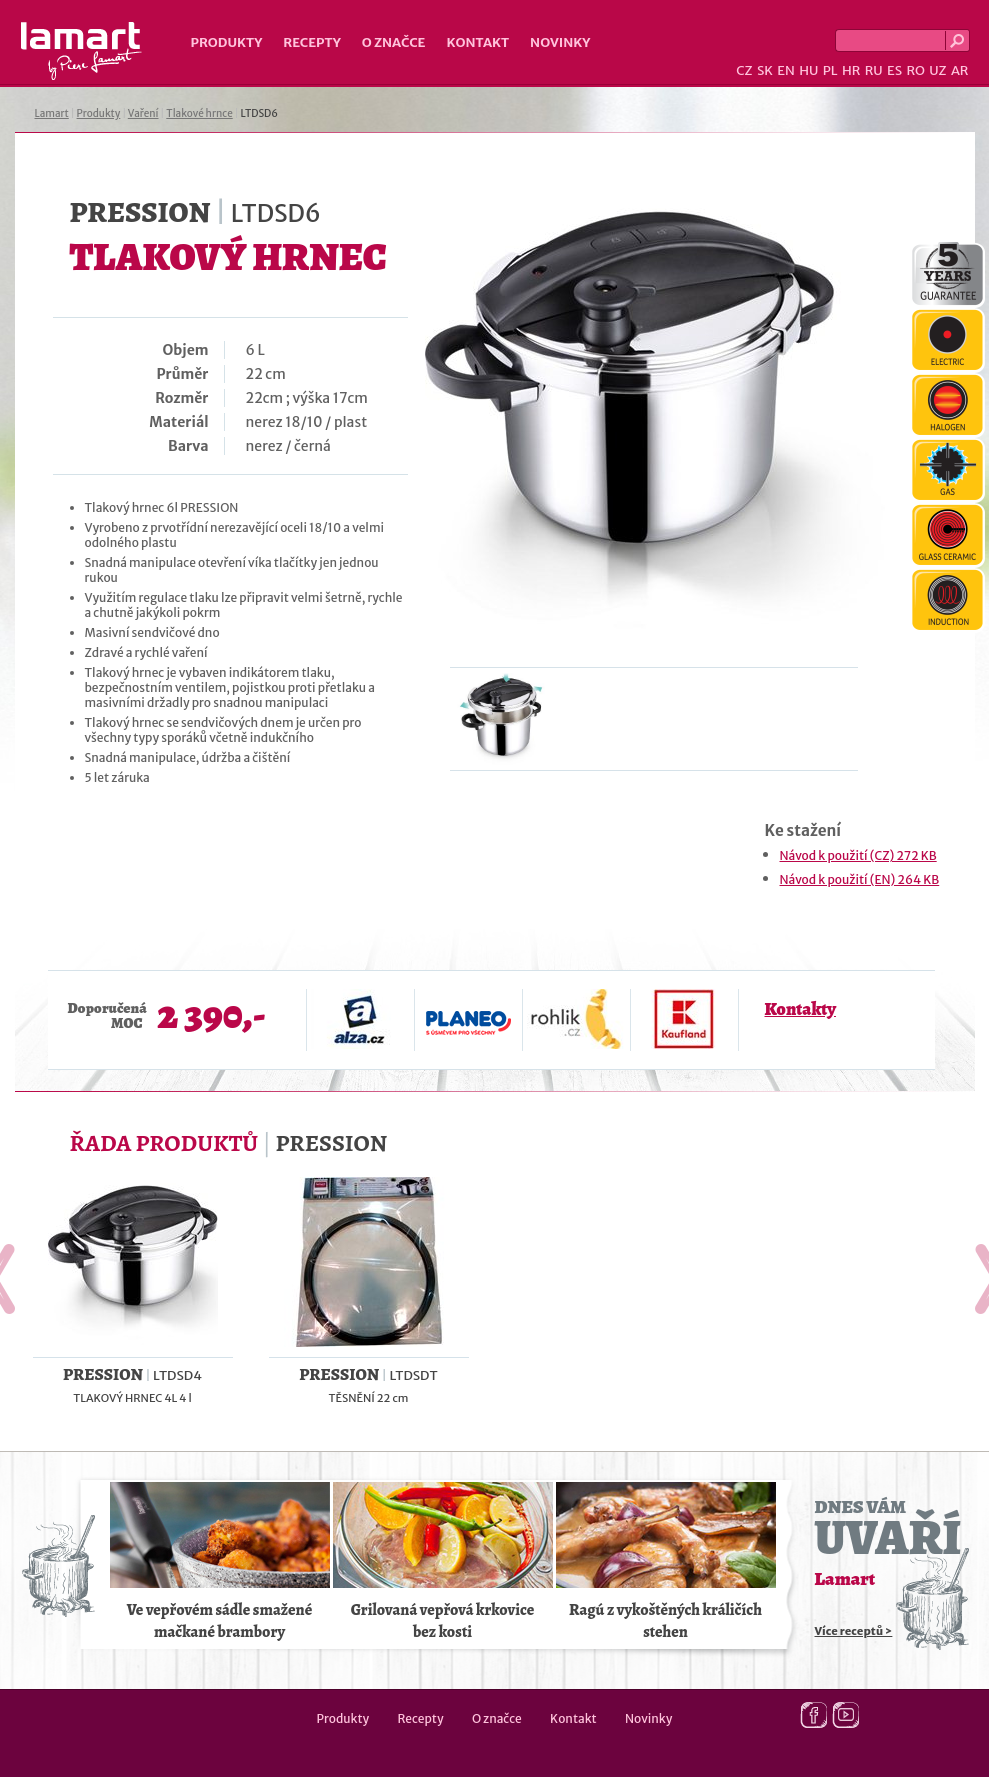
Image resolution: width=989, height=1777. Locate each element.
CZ (744, 70)
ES (894, 70)
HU (808, 70)
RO (915, 70)
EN (786, 70)
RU (874, 70)
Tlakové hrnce (199, 113)
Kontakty (800, 1009)
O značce (394, 42)
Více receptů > (854, 1631)
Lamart (81, 51)
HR (851, 70)
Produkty (227, 42)
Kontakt (477, 42)
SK (765, 70)
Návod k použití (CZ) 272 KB (858, 855)
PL (830, 70)
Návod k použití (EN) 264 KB (860, 879)
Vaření (143, 113)
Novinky (560, 42)
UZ (937, 70)
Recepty (311, 42)
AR (960, 70)
